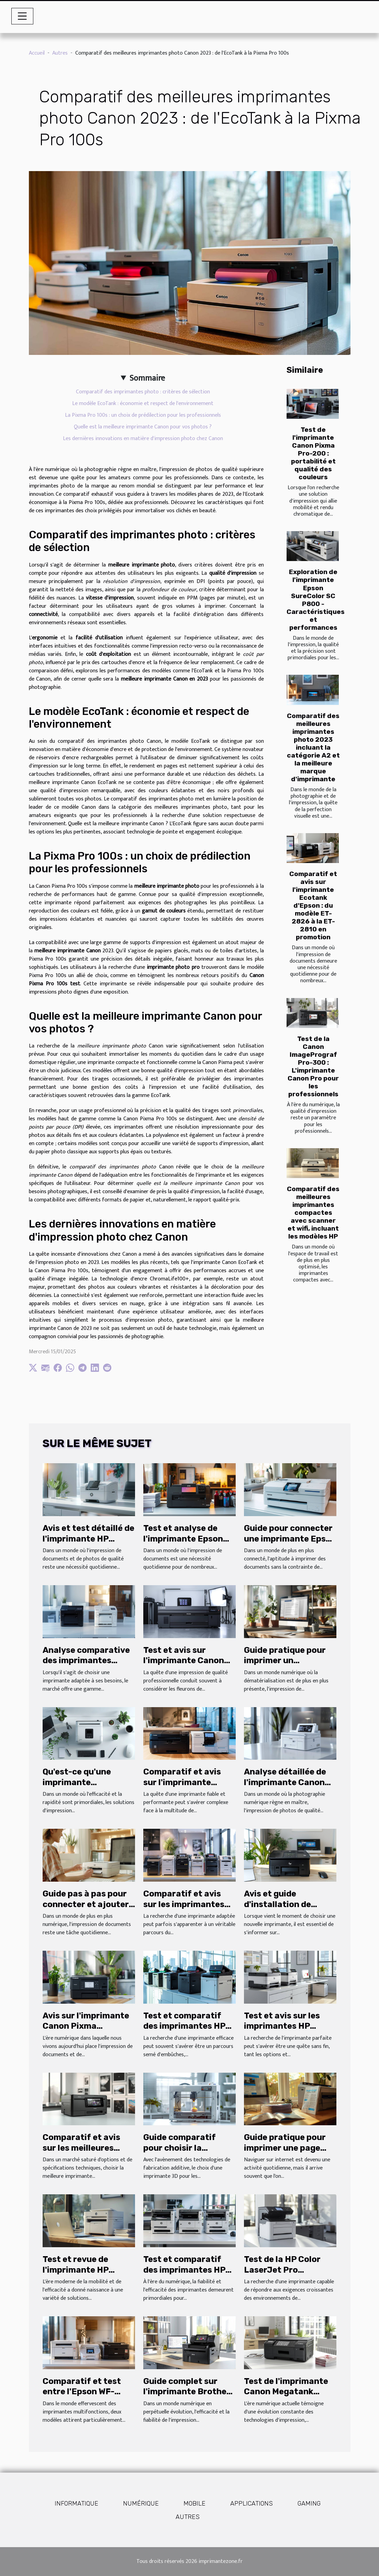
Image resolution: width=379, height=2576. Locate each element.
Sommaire (147, 378)
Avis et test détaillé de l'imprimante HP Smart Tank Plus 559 (88, 1538)
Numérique (141, 2503)
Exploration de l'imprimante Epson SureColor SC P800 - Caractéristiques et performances (316, 599)
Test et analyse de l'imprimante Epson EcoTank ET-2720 (183, 1538)
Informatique (76, 2503)
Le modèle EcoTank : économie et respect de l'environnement (142, 403)
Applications (251, 2503)
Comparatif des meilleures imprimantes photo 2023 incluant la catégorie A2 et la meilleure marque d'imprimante (313, 747)
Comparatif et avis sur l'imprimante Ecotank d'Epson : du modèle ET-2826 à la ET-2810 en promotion (313, 905)
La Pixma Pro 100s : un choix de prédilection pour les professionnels (143, 415)
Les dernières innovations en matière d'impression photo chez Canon (143, 438)
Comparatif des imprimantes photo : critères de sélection (143, 391)
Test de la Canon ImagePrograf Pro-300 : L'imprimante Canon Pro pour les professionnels (313, 1066)
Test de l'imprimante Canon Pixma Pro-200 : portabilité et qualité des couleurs (313, 453)
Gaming (309, 2503)
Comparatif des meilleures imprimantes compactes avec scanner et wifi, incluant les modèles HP (313, 1212)
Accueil (37, 53)
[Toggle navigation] (22, 16)
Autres (60, 53)
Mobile (194, 2503)
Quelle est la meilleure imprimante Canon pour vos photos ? (143, 427)
